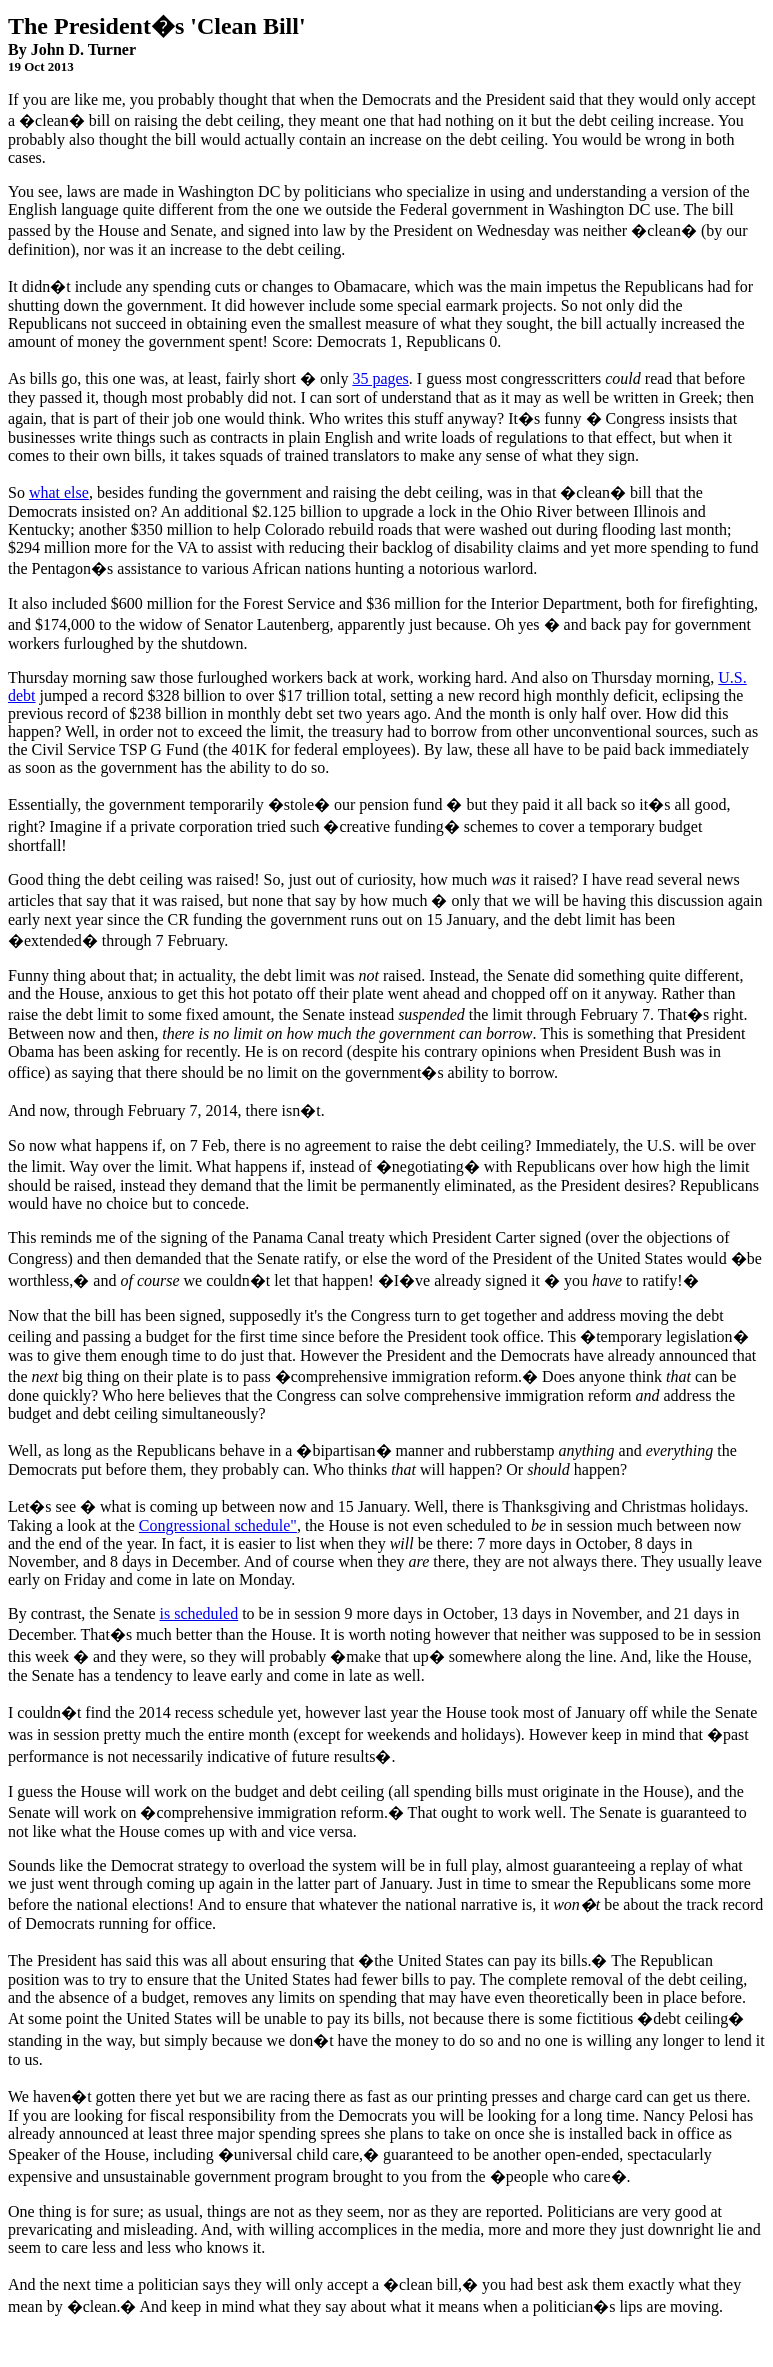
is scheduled (199, 1613)
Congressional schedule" (218, 1525)
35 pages (380, 378)
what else (59, 492)
